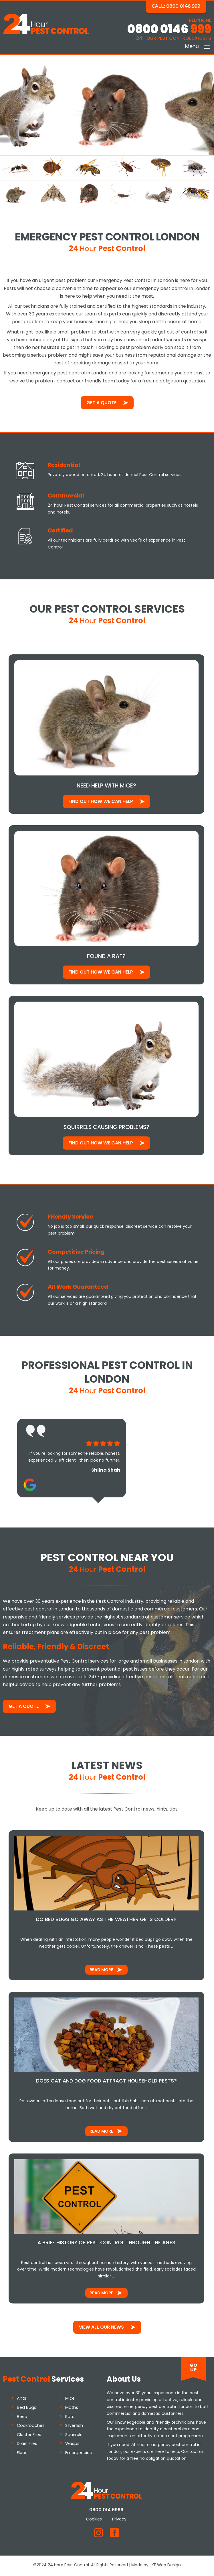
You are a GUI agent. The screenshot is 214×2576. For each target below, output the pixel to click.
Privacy (120, 2520)
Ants (21, 2400)
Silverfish (74, 2427)
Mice (70, 2400)
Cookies (95, 2520)
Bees (22, 2418)
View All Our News (101, 2329)
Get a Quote (101, 402)
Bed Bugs (26, 2409)
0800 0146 (169, 29)
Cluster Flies (29, 2436)
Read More (102, 1971)
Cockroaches (31, 2427)
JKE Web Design (165, 2566)
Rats (69, 2418)
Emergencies (78, 2454)
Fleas (22, 2454)
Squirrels (73, 2436)
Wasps (72, 2445)
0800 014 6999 (107, 2511)
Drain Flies (27, 2445)
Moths (71, 2409)
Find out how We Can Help (101, 802)
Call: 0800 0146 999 (176, 6)
